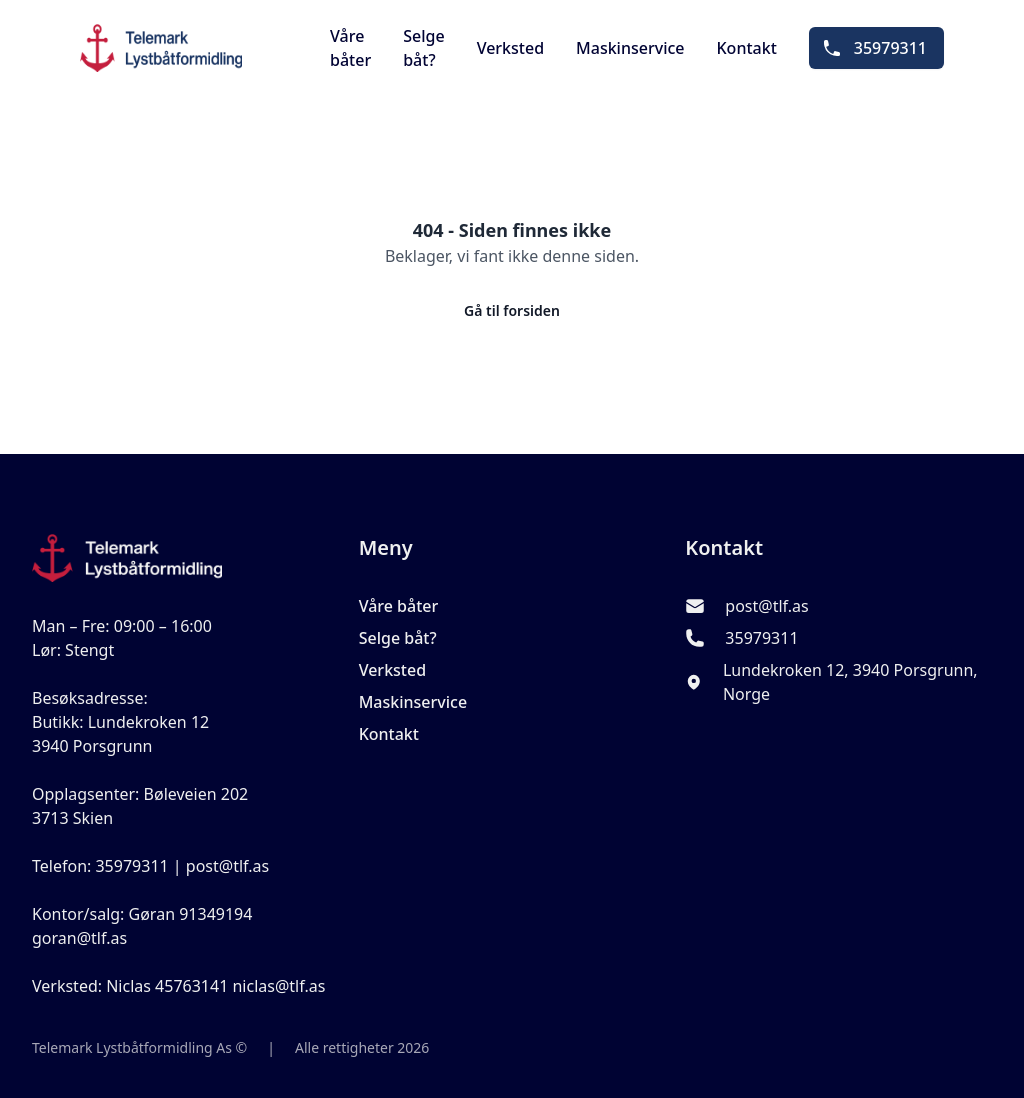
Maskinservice (630, 48)
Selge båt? (423, 48)
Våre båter (350, 48)
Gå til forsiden (512, 310)
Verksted (510, 48)
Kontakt (747, 48)
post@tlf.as (766, 606)
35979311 (874, 48)
